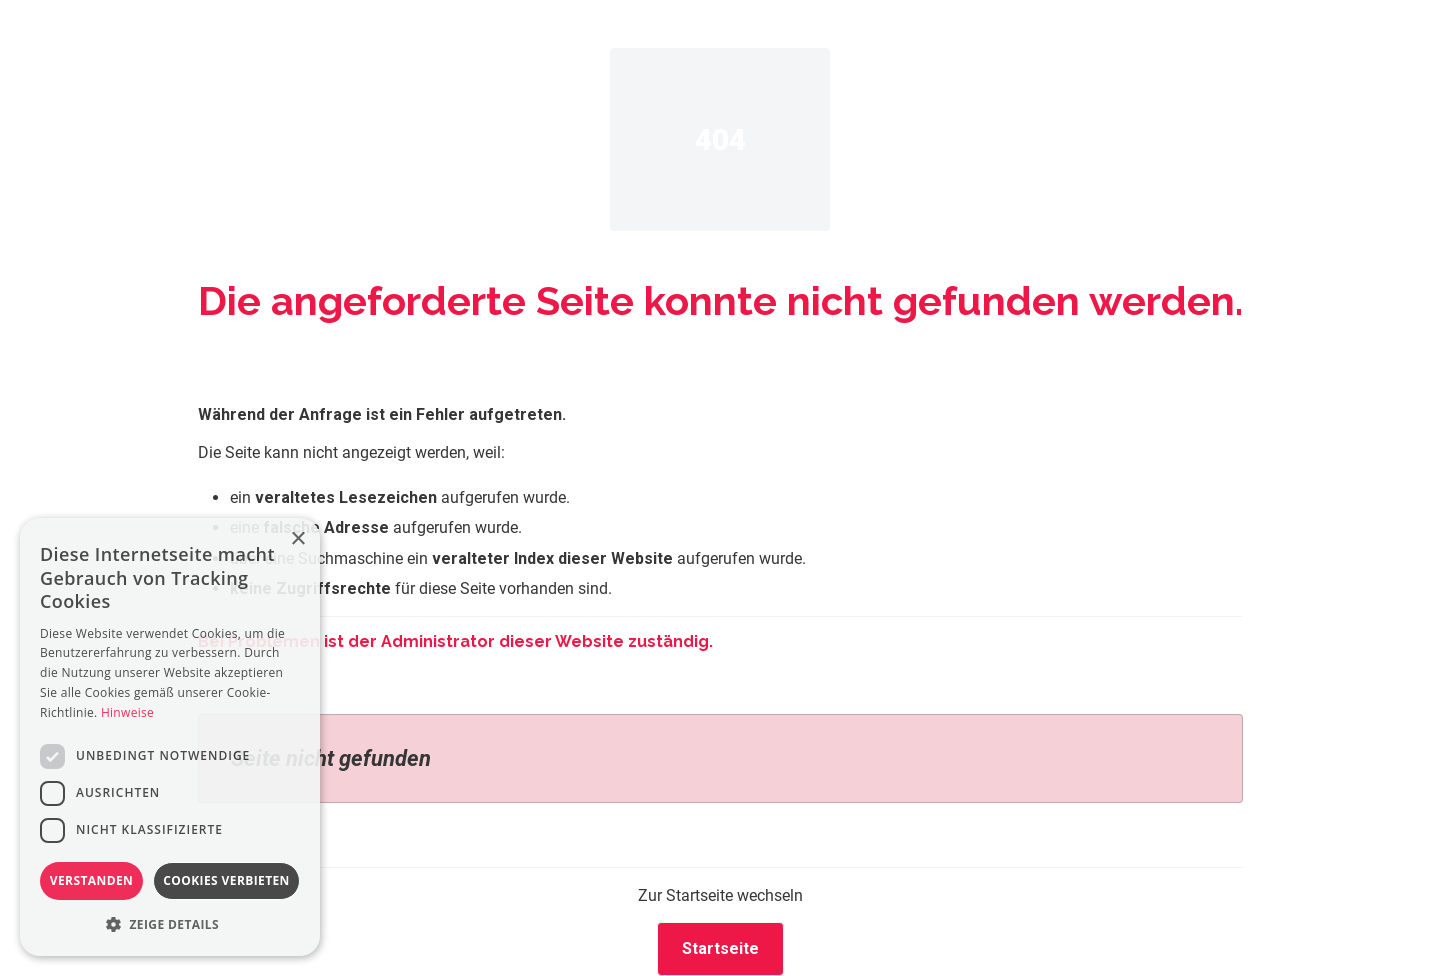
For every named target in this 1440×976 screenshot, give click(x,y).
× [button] (297, 539)
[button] (170, 924)
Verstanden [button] (91, 880)
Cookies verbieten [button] (226, 880)
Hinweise (127, 712)
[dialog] (170, 737)
